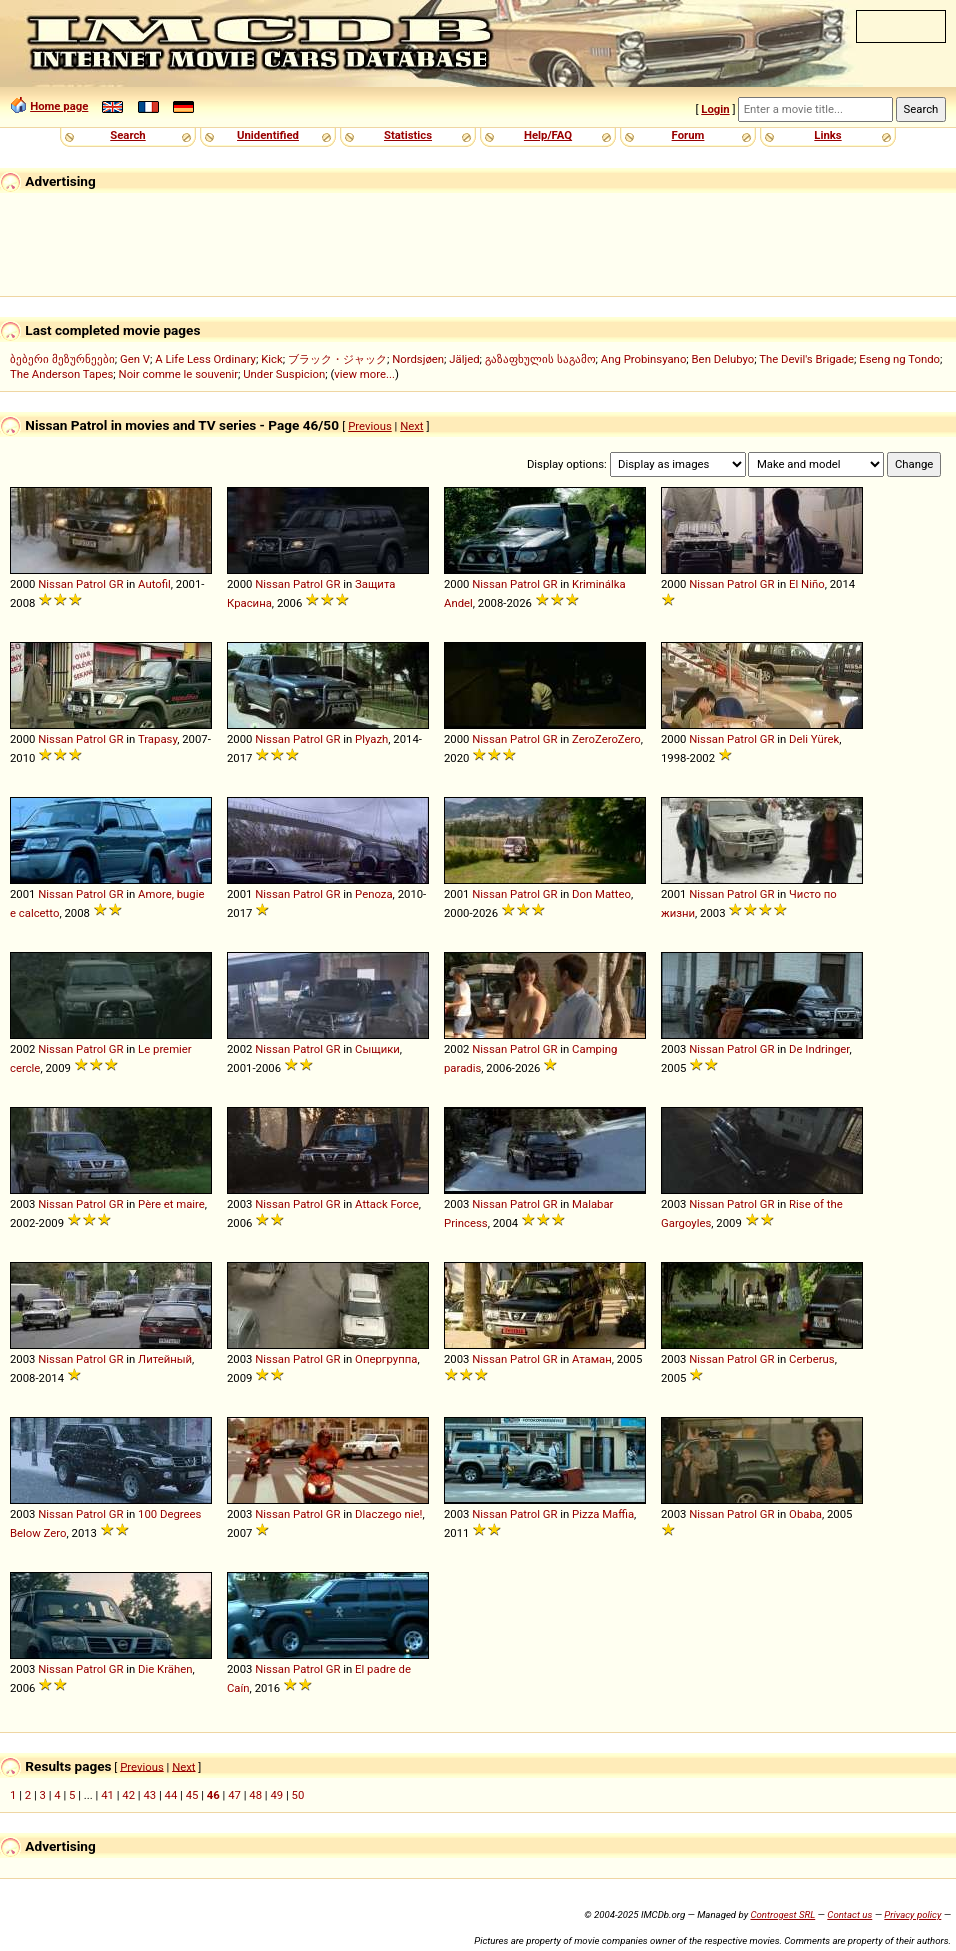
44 (171, 1795)
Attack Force (387, 1204)
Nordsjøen (418, 359)
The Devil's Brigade (806, 359)
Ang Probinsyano (644, 359)
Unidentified (268, 135)
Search (127, 135)
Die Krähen (165, 1669)
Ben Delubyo (723, 359)
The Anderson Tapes (61, 374)
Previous (370, 426)
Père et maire (171, 1204)
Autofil (154, 584)
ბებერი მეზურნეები (62, 359)
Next (411, 426)
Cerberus (812, 1359)
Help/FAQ (548, 135)
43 (149, 1795)
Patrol (91, 584)
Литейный (165, 1359)
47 (234, 1795)
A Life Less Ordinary (205, 359)
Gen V (135, 359)
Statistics (408, 135)
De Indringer (819, 1049)
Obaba (805, 1514)
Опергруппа (386, 1359)
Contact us (849, 1914)
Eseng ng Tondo (899, 359)
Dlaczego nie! (388, 1514)
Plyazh (371, 739)
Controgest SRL (782, 1914)
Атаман (592, 1359)
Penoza (374, 894)
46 (213, 1795)
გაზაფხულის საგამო (540, 359)
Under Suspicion (284, 374)
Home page (59, 106)
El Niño (807, 584)
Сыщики (377, 1049)
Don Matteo (601, 894)
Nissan (55, 584)
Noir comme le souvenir (178, 374)
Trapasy (157, 739)
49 (276, 1795)
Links (827, 135)
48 (255, 1795)
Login (715, 109)
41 (107, 1795)
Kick (272, 359)
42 (128, 1795)
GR (116, 584)
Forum (688, 135)
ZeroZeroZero (606, 739)
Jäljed (464, 359)
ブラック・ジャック (337, 359)
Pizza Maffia (603, 1514)
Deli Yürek (814, 739)
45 (192, 1795)
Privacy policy (912, 1914)
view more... (364, 374)
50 (298, 1795)
